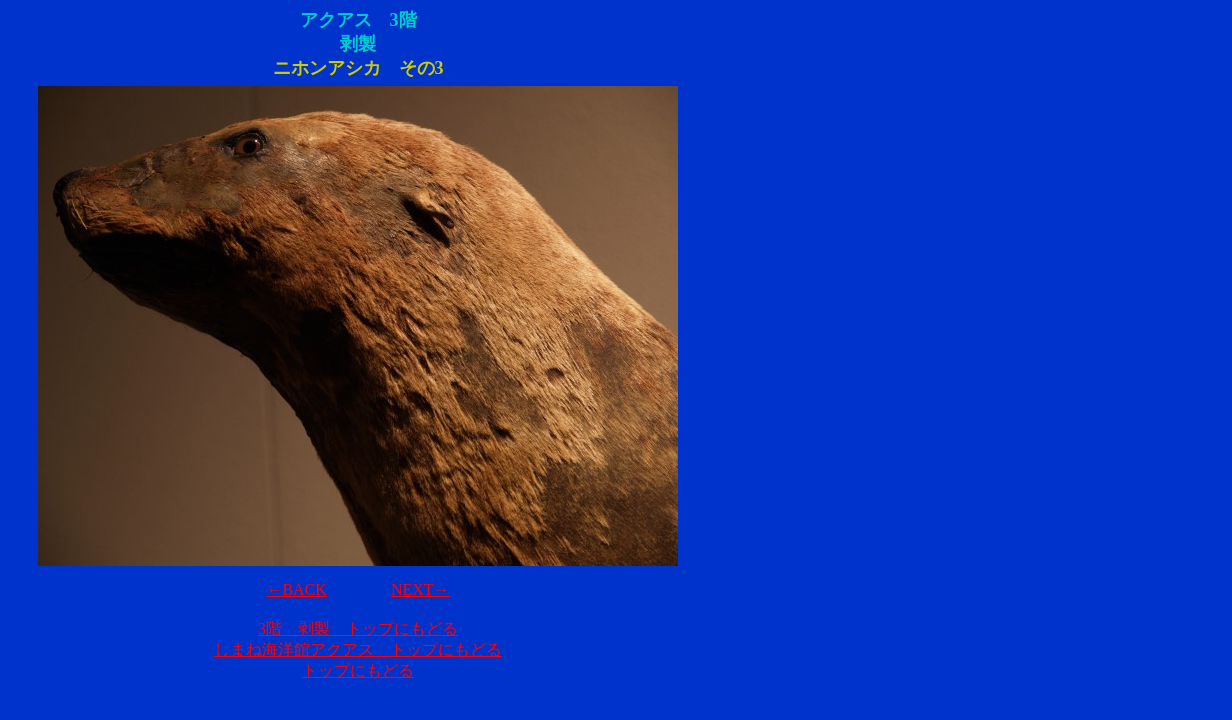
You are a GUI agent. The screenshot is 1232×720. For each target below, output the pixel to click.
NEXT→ (420, 589)
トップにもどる (358, 670)
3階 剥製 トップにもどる (358, 628)
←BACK (296, 589)
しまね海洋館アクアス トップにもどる (358, 649)
